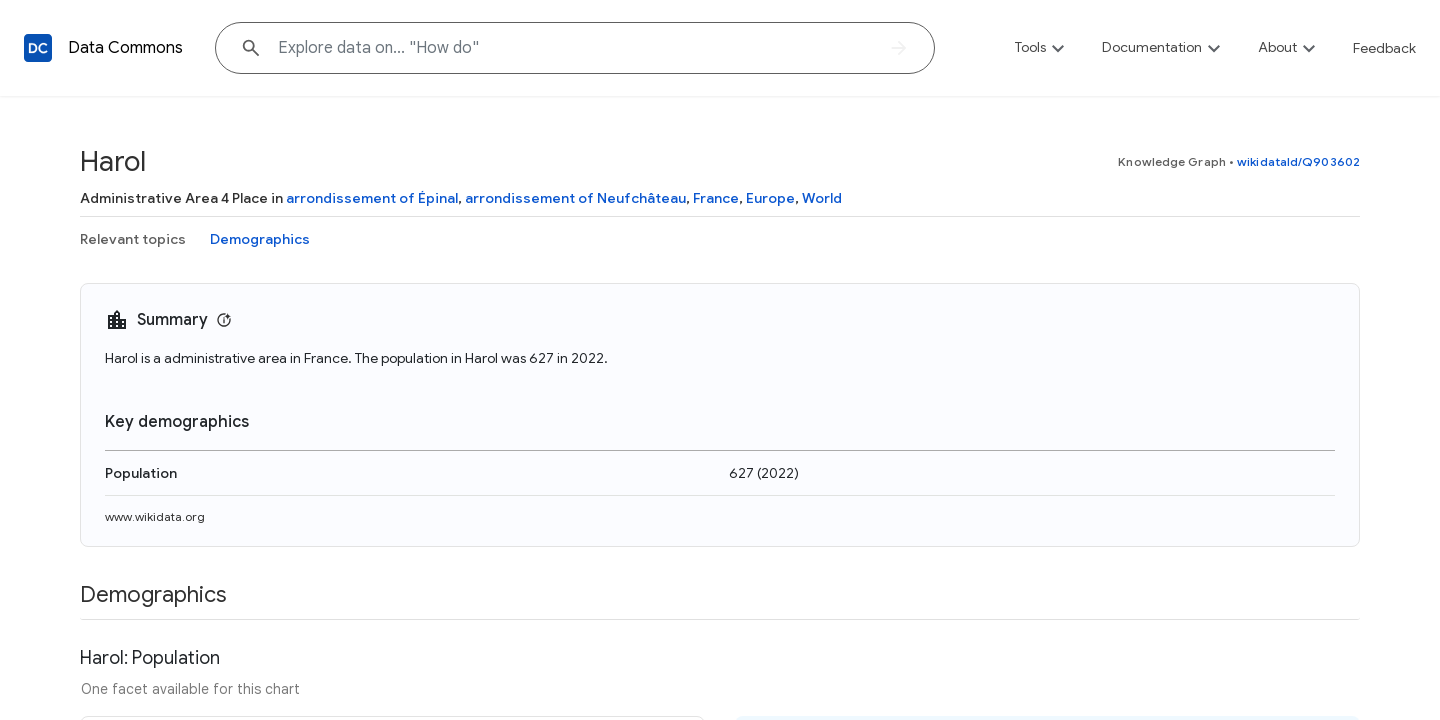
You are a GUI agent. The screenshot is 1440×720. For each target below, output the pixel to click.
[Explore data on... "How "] (575, 48)
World (822, 198)
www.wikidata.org (155, 516)
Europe (770, 198)
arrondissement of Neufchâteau (575, 198)
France (716, 198)
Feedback (1384, 48)
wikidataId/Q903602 (1298, 161)
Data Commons (125, 48)
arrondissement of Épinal (372, 198)
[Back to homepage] (38, 48)
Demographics (260, 239)
